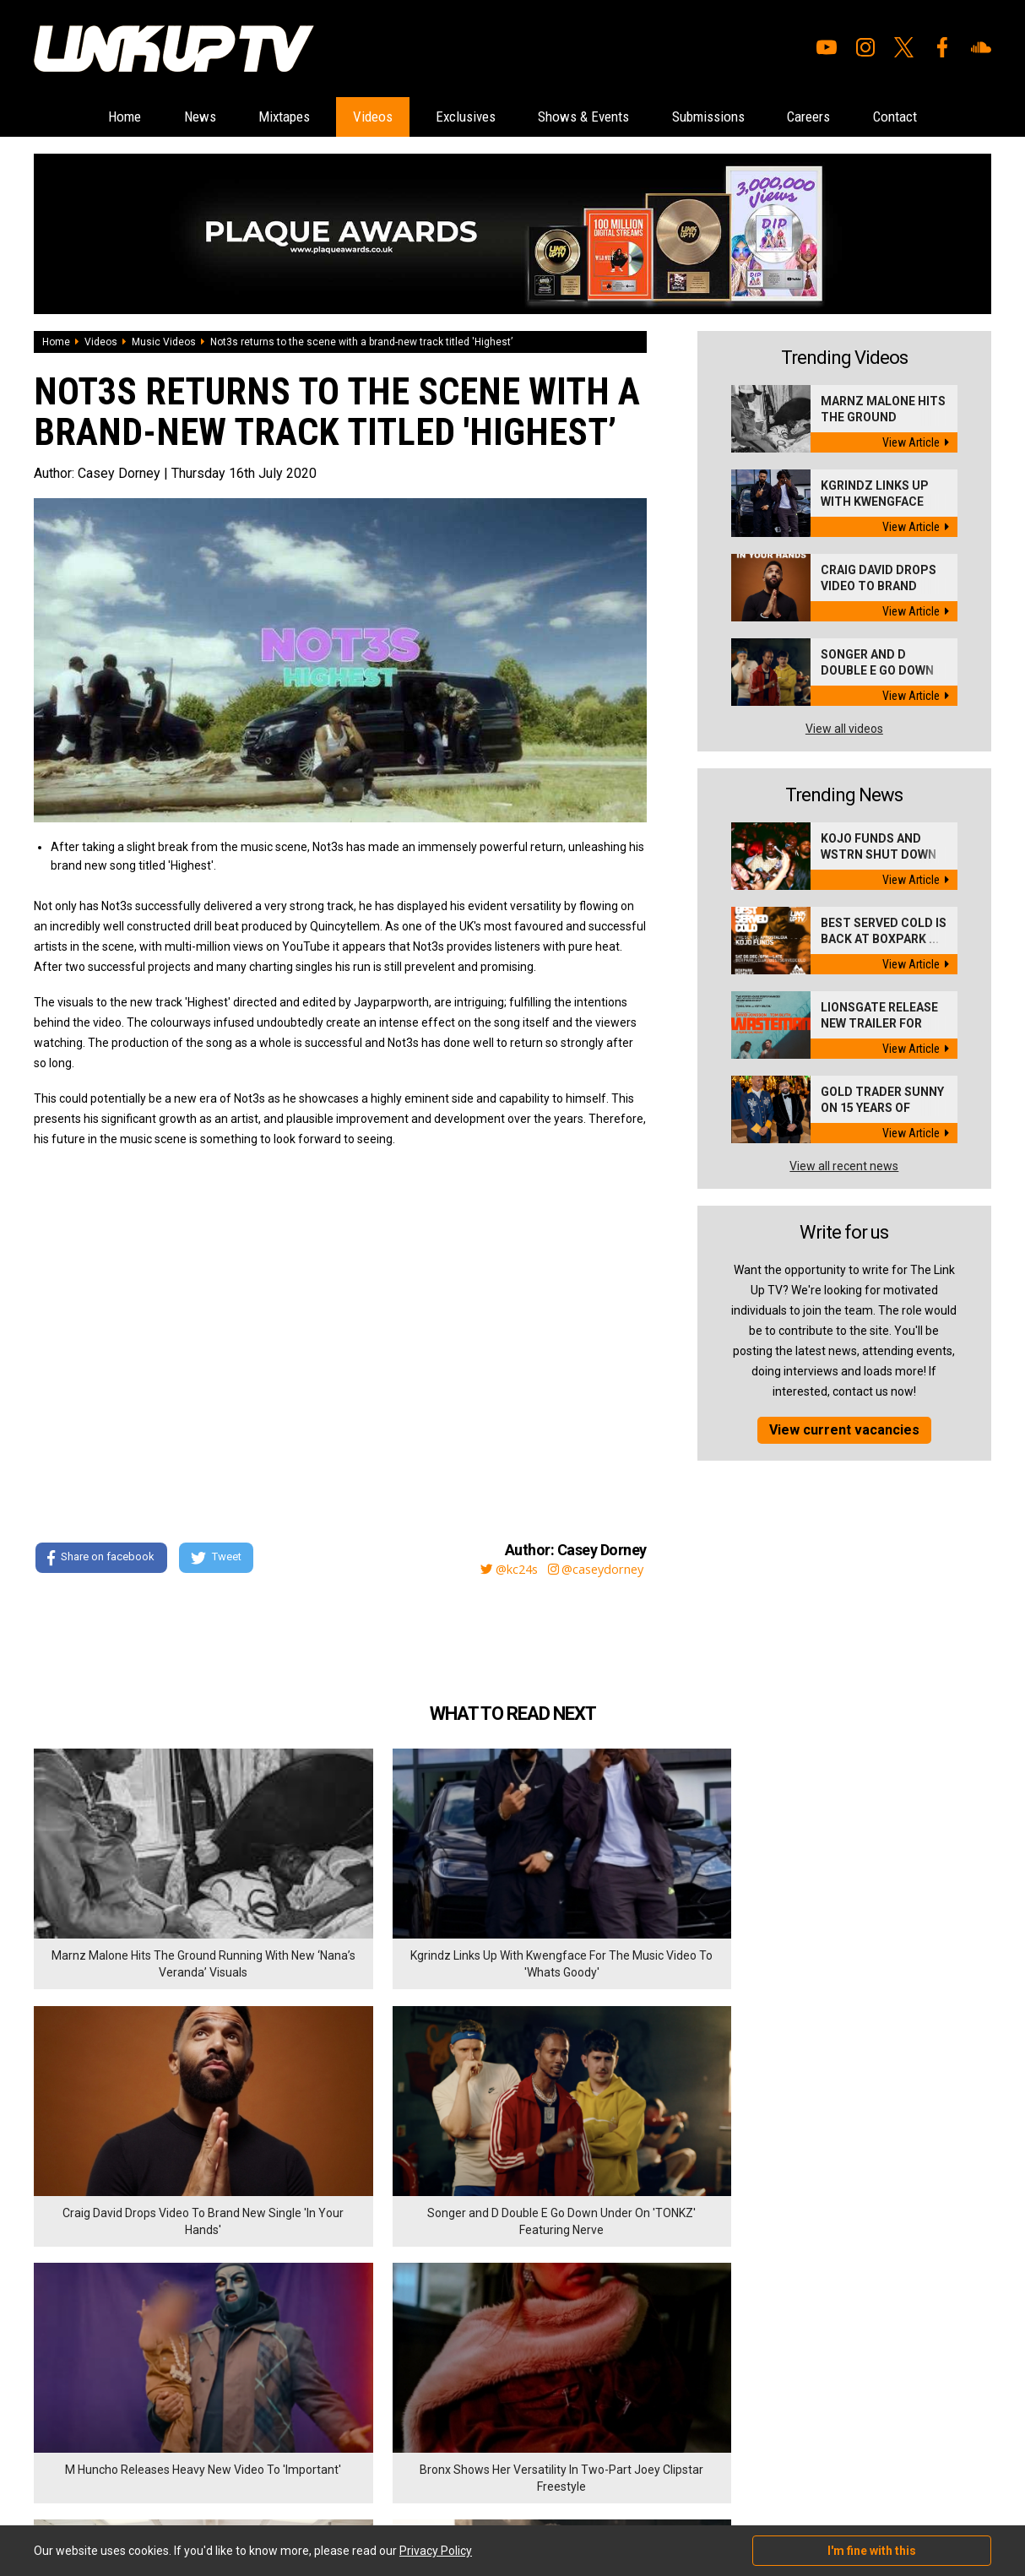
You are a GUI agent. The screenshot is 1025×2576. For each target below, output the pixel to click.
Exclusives (459, 117)
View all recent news (843, 1167)
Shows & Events (592, 117)
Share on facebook (101, 1559)
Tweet (218, 1559)
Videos (355, 117)
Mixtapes (255, 117)
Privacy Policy (219, 2383)
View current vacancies (844, 1431)
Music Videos (164, 343)
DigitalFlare (226, 2470)
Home (73, 117)
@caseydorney (594, 1569)
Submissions (732, 117)
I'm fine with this (871, 2550)
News (159, 117)
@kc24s (499, 1569)
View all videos (844, 729)
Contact (945, 117)
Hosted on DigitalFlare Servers (97, 2486)
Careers (846, 117)
